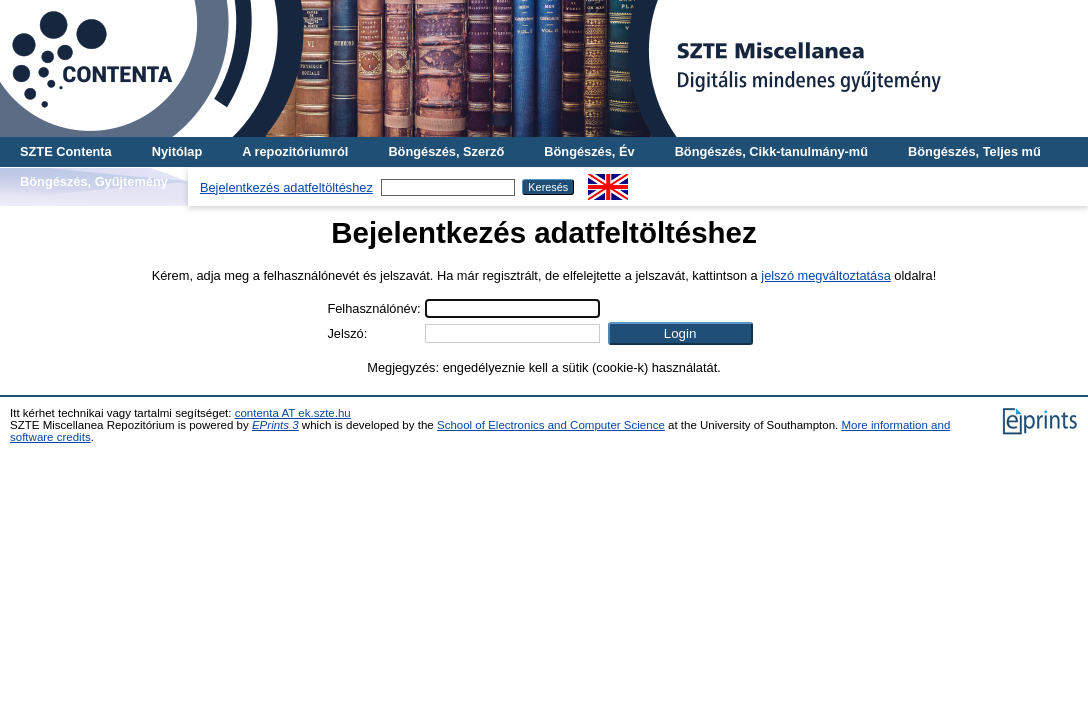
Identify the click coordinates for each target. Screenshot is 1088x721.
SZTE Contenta (66, 151)
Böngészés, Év (589, 151)
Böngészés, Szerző (446, 151)
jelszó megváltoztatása (825, 275)
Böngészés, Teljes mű (974, 151)
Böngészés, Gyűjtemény (94, 181)
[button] (680, 333)
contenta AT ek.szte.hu (293, 413)
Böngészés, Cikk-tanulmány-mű (771, 151)
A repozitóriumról (295, 151)
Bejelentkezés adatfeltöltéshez (286, 187)
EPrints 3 (275, 425)
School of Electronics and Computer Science (551, 425)
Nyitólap (177, 151)
